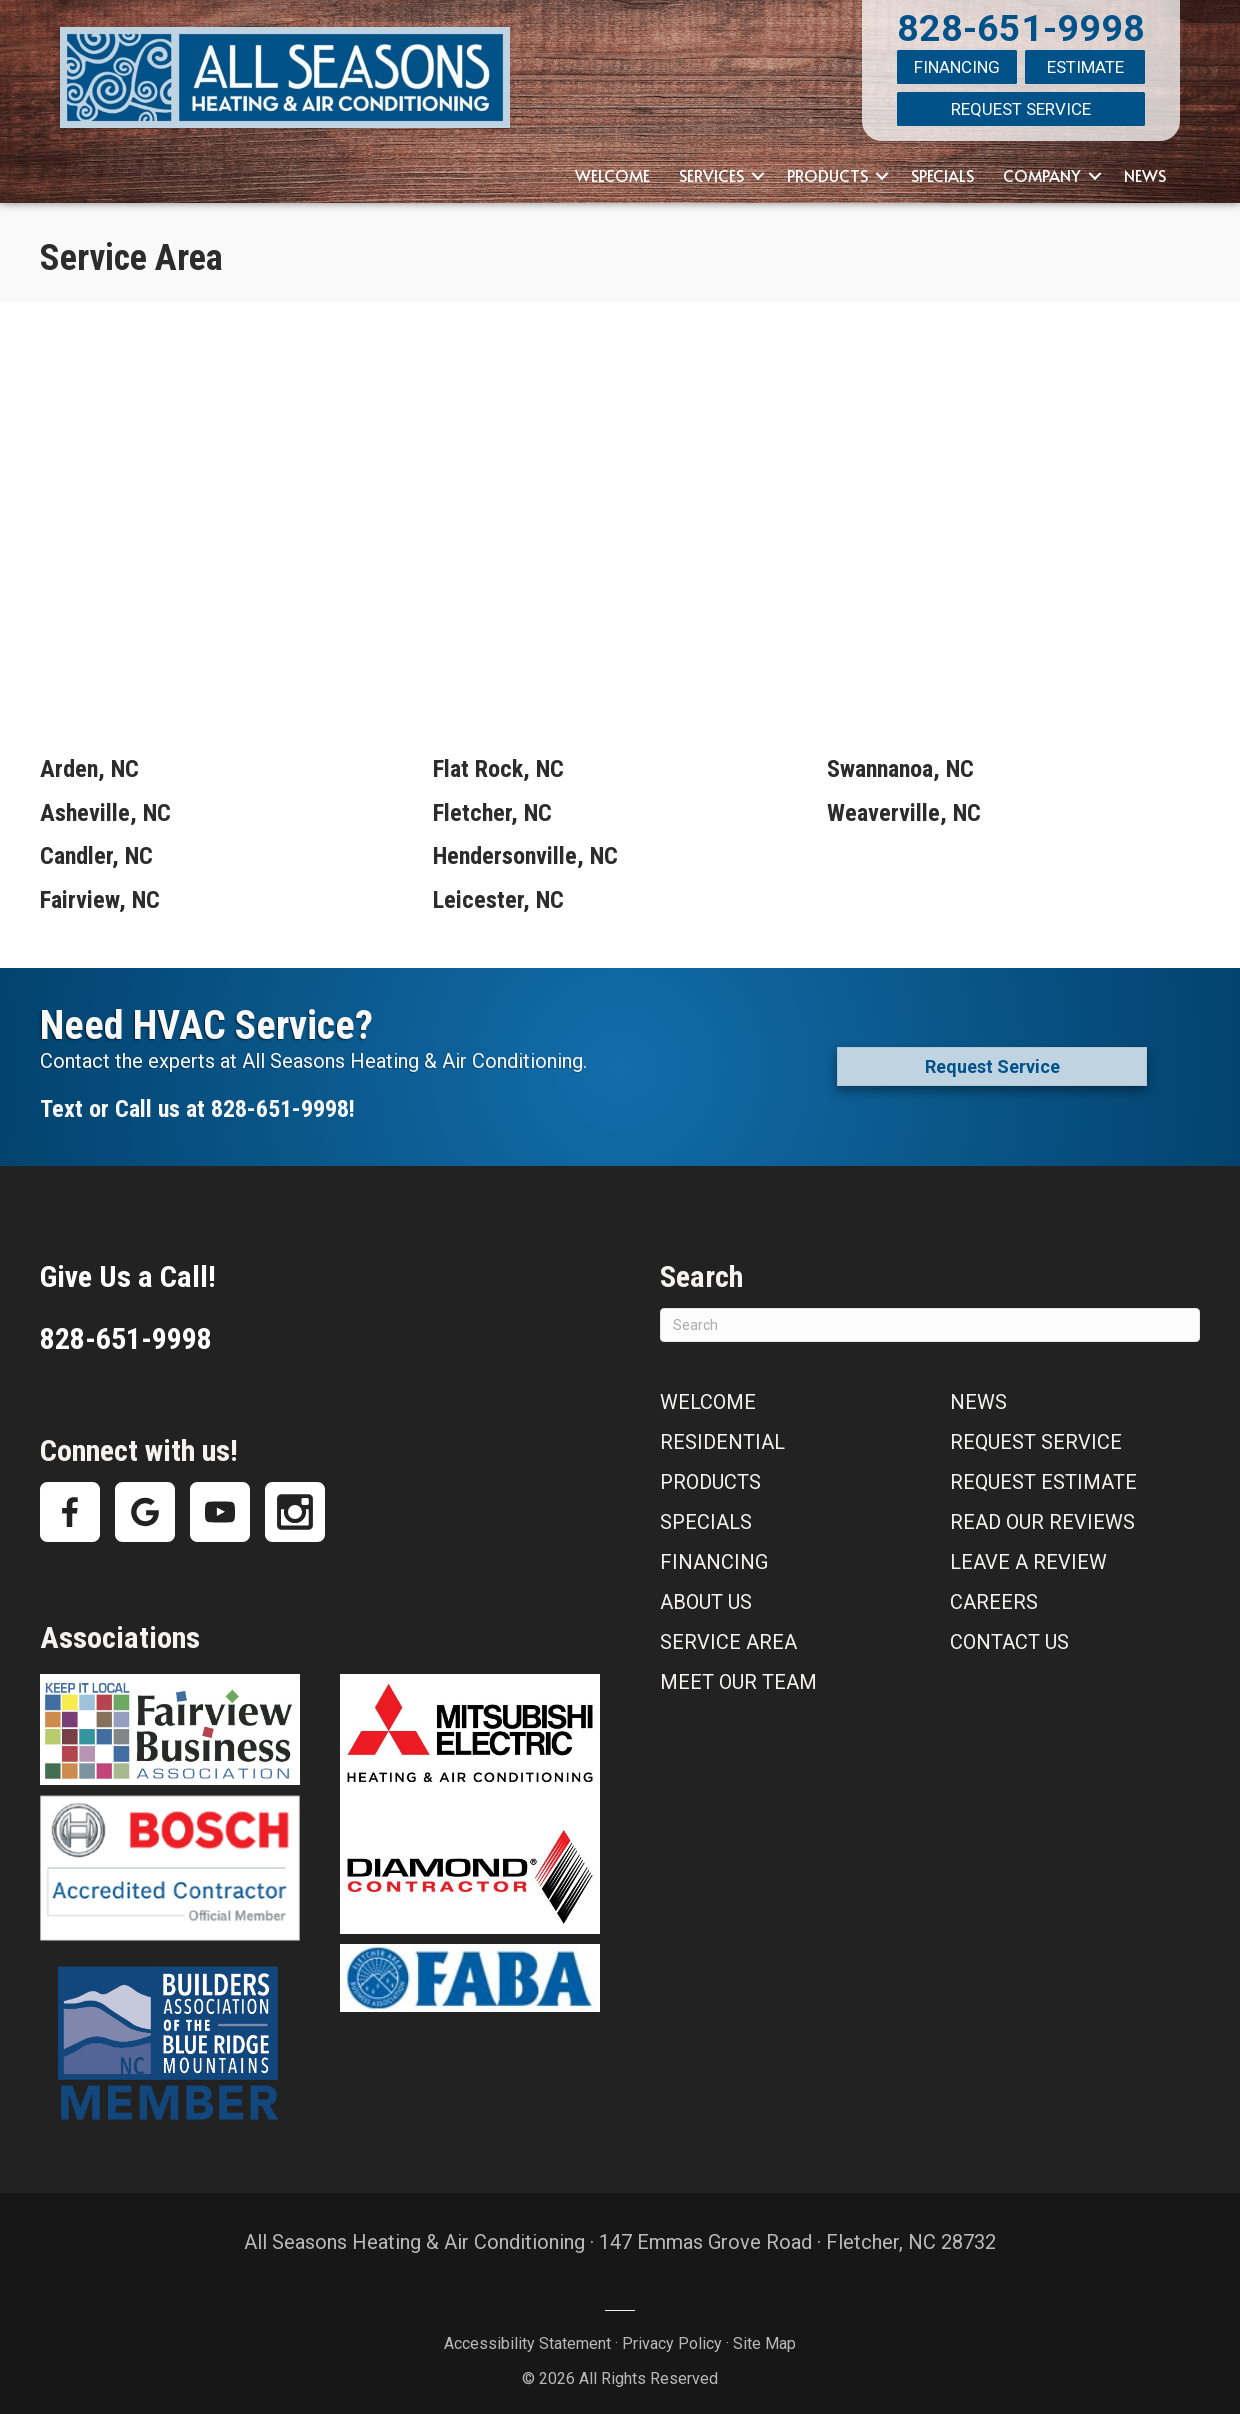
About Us (706, 1594)
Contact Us (1009, 1634)
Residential (722, 1434)
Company (1042, 167)
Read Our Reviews (1042, 1514)
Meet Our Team (738, 1674)
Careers (994, 1594)
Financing (957, 66)
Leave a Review (1028, 1554)
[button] (758, 168)
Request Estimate (1043, 1474)
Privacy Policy (672, 2335)
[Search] (930, 1317)
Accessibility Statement (527, 2335)
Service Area (728, 1634)
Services (711, 167)
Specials (942, 167)
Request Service (1021, 104)
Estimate (1085, 66)
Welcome (612, 167)
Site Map (764, 2335)
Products (827, 167)
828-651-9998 (1021, 28)
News (1145, 167)
